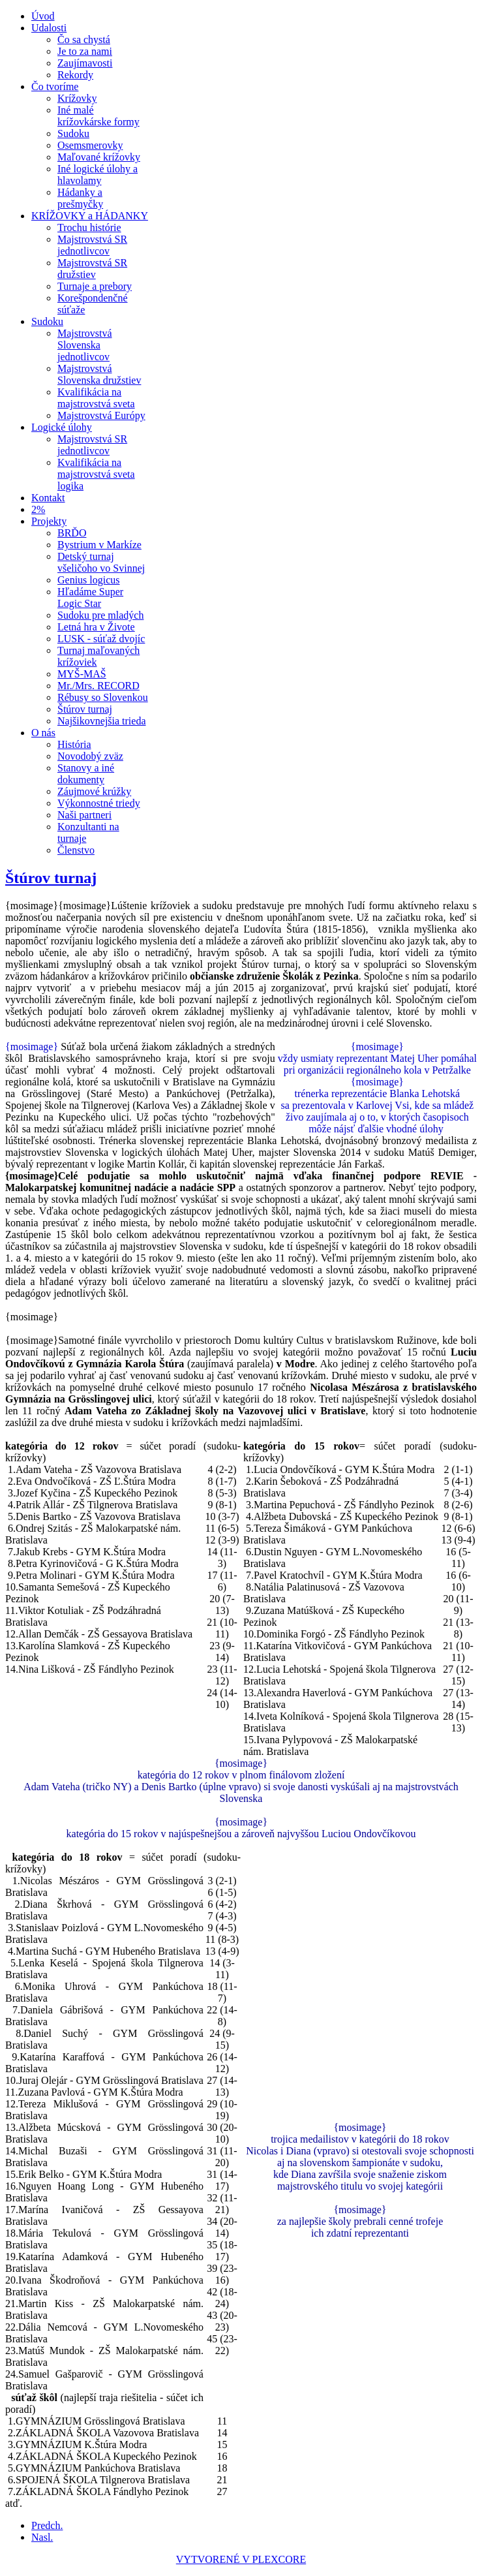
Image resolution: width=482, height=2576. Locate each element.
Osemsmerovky (90, 145)
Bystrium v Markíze (99, 544)
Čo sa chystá (83, 39)
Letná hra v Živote (96, 626)
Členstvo (76, 850)
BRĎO (71, 532)
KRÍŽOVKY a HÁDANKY (89, 215)
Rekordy (75, 74)
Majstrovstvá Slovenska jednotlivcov (84, 345)
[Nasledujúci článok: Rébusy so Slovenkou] (42, 2537)
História (74, 744)
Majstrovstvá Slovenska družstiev (99, 374)
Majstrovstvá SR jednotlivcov (92, 245)
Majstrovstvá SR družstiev (92, 268)
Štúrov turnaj (84, 709)
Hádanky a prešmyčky (80, 198)
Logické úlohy (61, 427)
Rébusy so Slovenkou (102, 697)
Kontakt (48, 497)
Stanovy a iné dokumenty (85, 773)
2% (38, 509)
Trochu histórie (89, 227)
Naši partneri (84, 814)
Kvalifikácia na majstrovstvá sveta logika (96, 474)
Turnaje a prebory (94, 286)
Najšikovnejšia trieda (101, 720)
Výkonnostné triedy (98, 803)
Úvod (43, 16)
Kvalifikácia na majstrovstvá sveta (96, 397)
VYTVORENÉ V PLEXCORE (241, 2559)
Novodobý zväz (90, 756)
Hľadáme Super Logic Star (90, 597)
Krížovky (77, 98)
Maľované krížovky (98, 157)
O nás (43, 732)
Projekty (49, 521)
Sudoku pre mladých (100, 615)
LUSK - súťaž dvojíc (101, 638)
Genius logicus (88, 579)
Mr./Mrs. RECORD (98, 685)
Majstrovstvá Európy (101, 415)
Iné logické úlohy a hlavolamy (97, 174)
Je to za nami (84, 51)
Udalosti (49, 27)
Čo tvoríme (54, 86)
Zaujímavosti (84, 63)
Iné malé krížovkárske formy (98, 115)
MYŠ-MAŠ (81, 673)
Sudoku (73, 133)
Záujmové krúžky (94, 791)
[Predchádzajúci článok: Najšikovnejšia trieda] (47, 2525)
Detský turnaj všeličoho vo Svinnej (101, 562)
